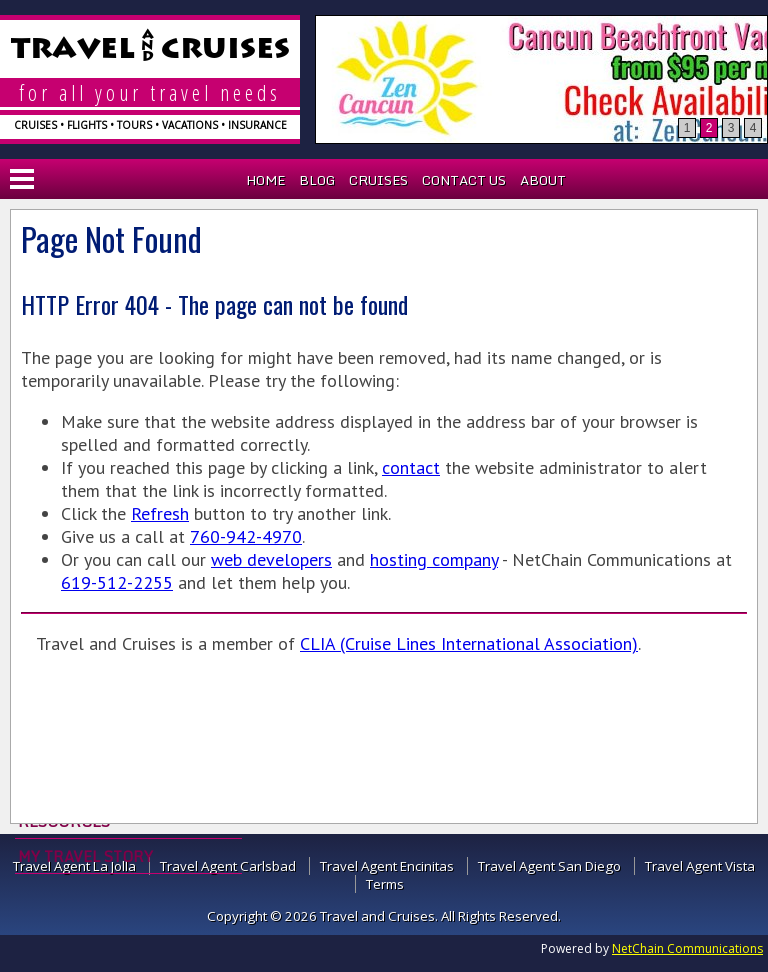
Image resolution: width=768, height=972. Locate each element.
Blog (317, 180)
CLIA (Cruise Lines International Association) (469, 643)
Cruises (378, 180)
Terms (385, 884)
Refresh (160, 513)
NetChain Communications (687, 948)
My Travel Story (85, 856)
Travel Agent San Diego (549, 866)
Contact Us (464, 180)
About (543, 180)
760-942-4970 (246, 536)
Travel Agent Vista (700, 866)
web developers (271, 559)
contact (411, 467)
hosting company (434, 559)
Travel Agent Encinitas (387, 866)
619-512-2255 (117, 582)
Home (265, 180)
